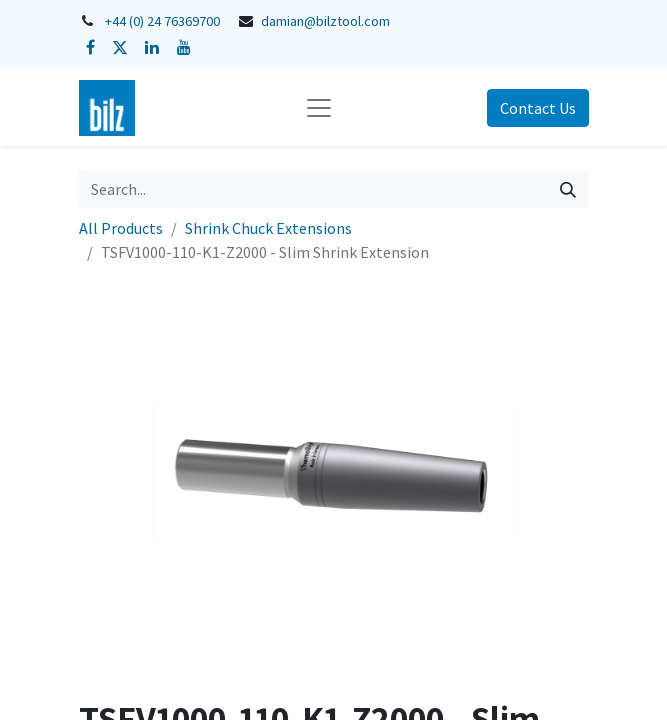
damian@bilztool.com (325, 21)
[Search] (568, 189)
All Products (121, 228)
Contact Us (538, 108)
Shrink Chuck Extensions (268, 228)
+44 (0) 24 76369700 (162, 21)
